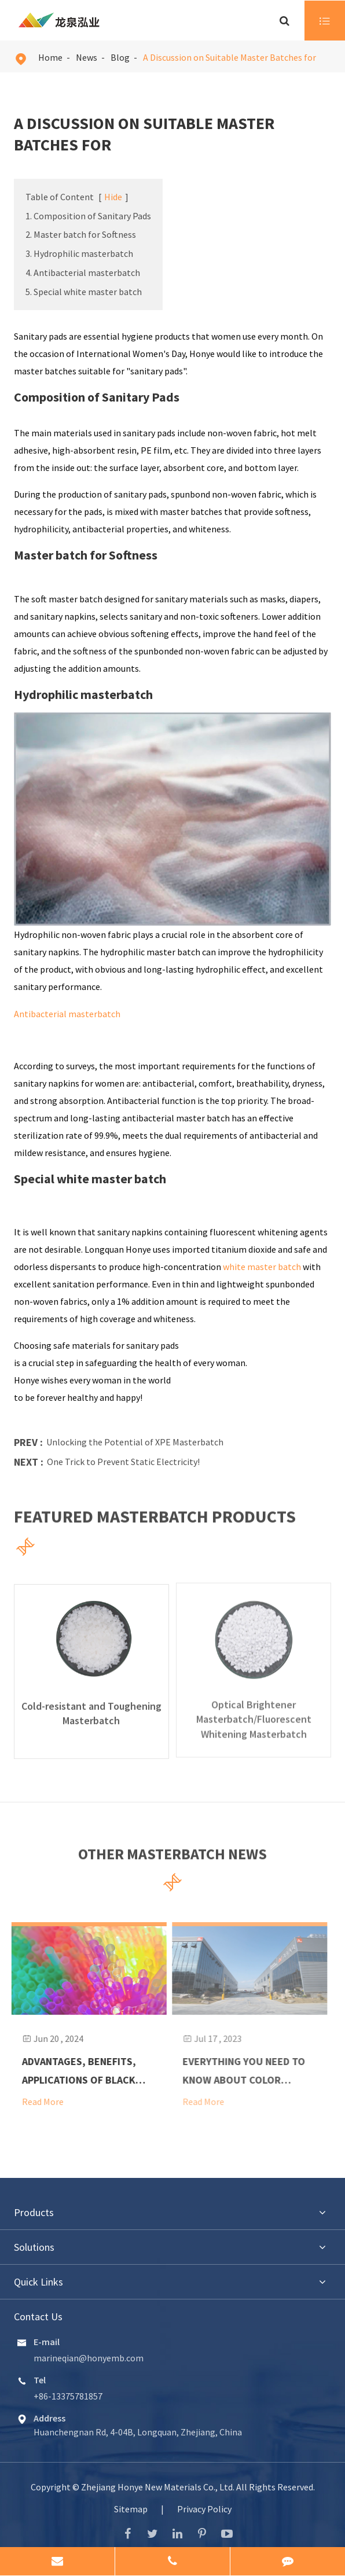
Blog (120, 57)
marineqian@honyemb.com (89, 2356)
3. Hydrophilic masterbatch (79, 253)
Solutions (34, 2246)
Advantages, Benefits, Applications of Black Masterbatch (71, 2071)
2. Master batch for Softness (80, 234)
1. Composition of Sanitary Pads (88, 216)
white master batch (262, 1266)
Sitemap (131, 2508)
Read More (35, 2100)
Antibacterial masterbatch (67, 1014)
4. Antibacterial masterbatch (82, 272)
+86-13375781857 (68, 2395)
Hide (113, 197)
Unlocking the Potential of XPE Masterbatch (134, 1442)
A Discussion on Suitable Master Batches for (229, 57)
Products (34, 2211)
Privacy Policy (204, 2508)
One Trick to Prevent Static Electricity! (123, 1461)
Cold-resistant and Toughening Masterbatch (91, 1704)
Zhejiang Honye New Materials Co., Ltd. (158, 2486)
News (86, 57)
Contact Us (38, 2315)
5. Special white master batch (83, 291)
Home (50, 57)
